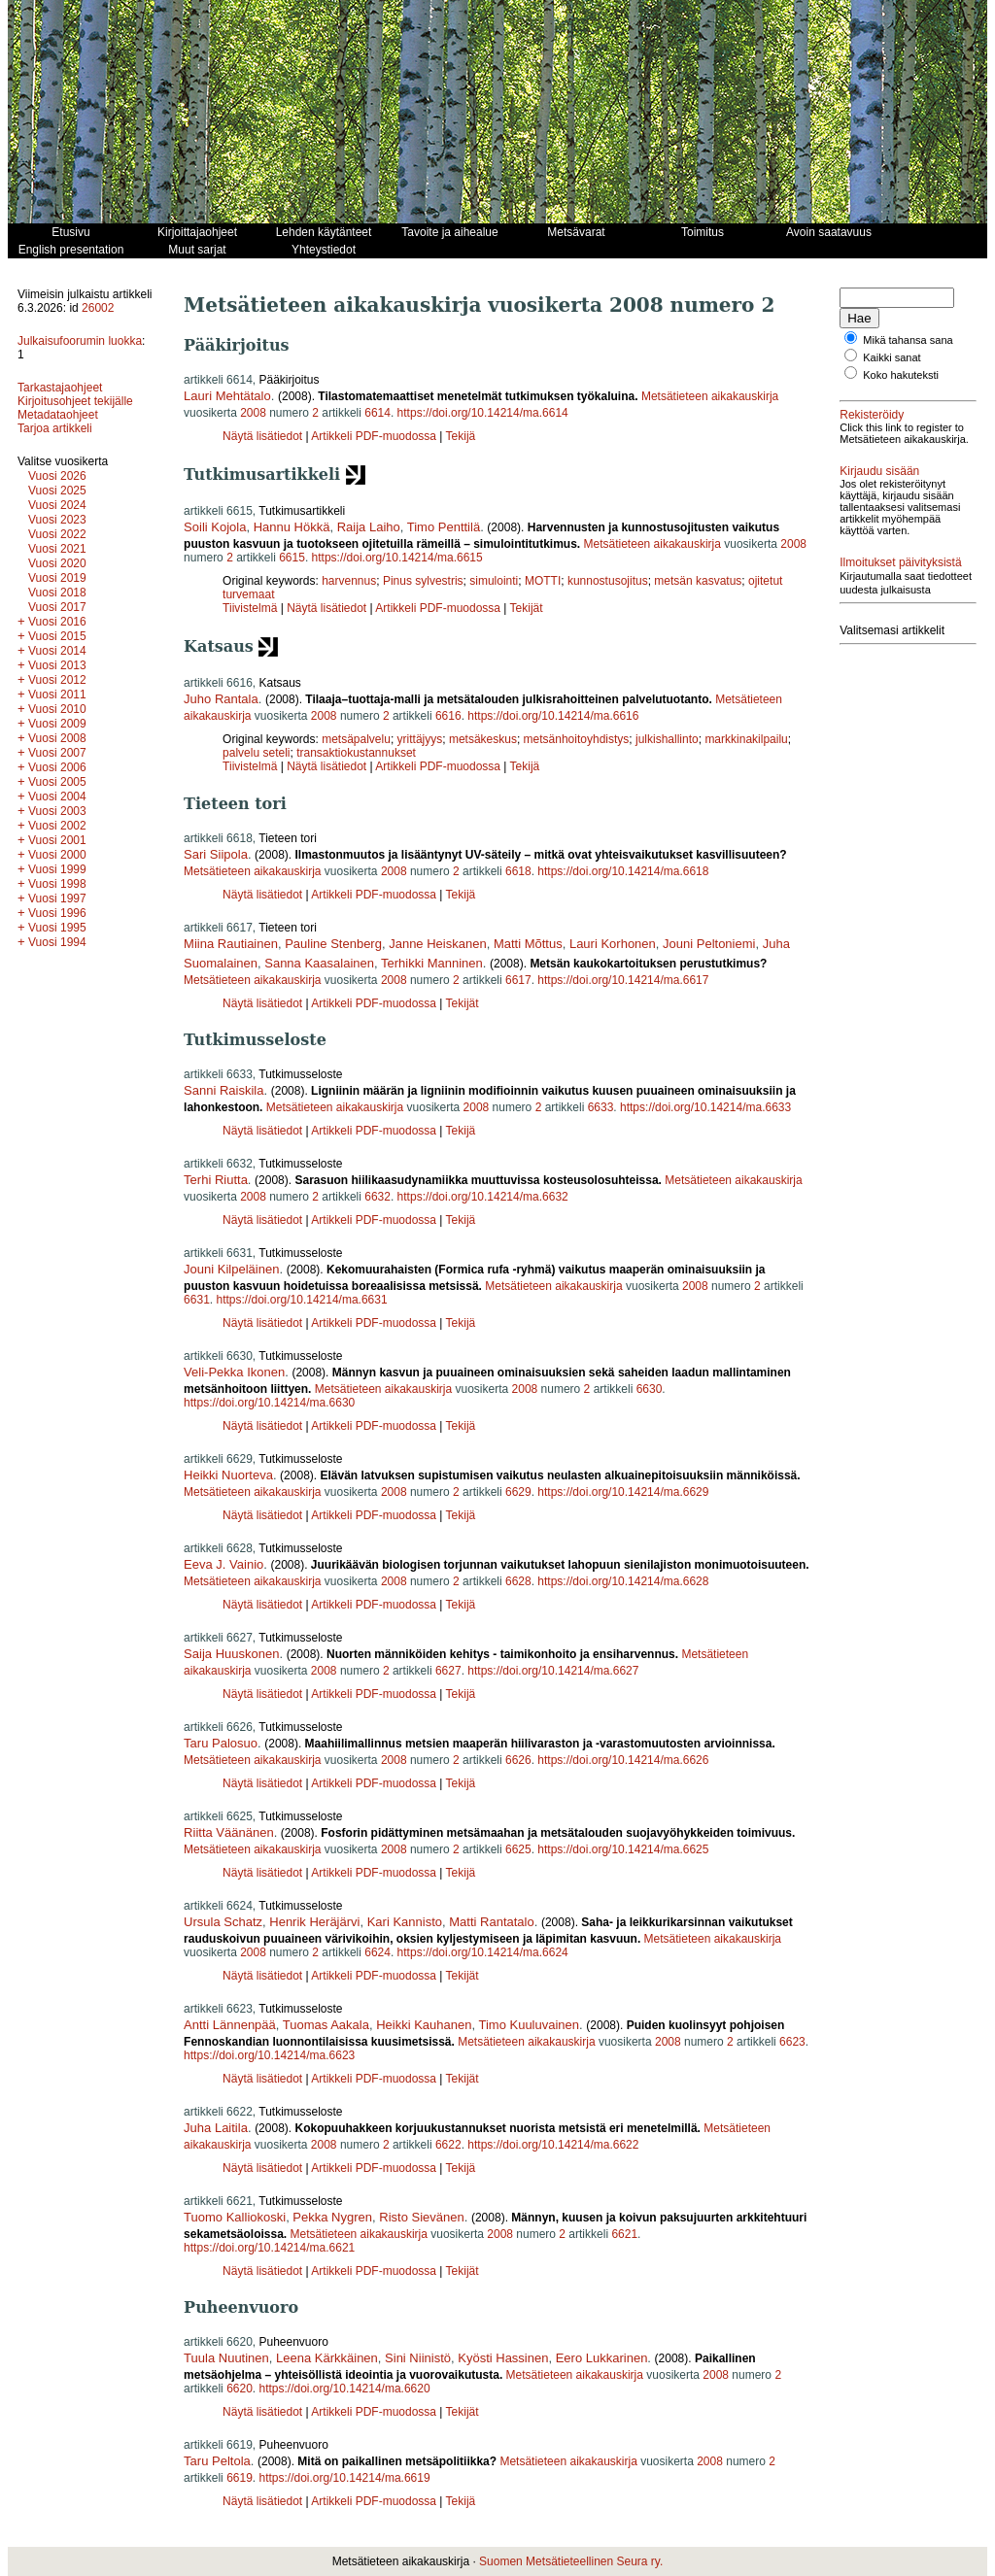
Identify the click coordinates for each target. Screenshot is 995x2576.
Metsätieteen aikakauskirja (709, 396)
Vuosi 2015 (57, 636)
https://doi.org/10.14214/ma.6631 (301, 1299)
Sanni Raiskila (223, 1090)
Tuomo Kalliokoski (235, 2217)
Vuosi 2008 (57, 738)
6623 (792, 2042)
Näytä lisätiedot (264, 436)
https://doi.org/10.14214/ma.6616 (552, 716)
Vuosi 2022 (57, 534)
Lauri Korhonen (612, 943)
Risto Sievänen (421, 2217)
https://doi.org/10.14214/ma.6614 (482, 413)
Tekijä (461, 436)
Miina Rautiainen (231, 943)
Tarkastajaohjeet (59, 387)
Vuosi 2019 (57, 578)
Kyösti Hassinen (503, 2358)
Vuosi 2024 (57, 505)
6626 (518, 1760)
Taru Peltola (217, 2461)
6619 (239, 2478)
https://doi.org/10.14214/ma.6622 (552, 2145)
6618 (518, 871)
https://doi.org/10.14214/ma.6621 (269, 2247)
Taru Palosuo (220, 1743)
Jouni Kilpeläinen (231, 1269)
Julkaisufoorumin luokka (79, 341)
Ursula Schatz (223, 1922)
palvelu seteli (256, 753)
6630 (649, 1389)
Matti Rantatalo (491, 1922)
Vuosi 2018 (57, 592)
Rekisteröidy (872, 415)
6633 (601, 1107)
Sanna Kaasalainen (319, 963)
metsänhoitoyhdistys (577, 739)
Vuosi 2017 (57, 607)
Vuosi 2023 (57, 519)
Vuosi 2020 (57, 563)
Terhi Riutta (216, 1179)
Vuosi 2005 (57, 782)
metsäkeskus (483, 739)
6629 (518, 1492)
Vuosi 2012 (57, 680)
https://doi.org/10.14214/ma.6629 (622, 1492)
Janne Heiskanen (437, 943)
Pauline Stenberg (333, 943)
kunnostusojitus (607, 581)
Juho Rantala (221, 699)
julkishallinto (667, 739)
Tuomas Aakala (326, 2024)
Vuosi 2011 (57, 694)
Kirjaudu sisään (879, 471)
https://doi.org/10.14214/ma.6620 (344, 2388)
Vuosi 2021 (57, 549)
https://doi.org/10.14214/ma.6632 (482, 1196)
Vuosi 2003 (57, 811)
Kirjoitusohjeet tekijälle (75, 401)
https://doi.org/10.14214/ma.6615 (397, 557)
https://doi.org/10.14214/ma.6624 (482, 1952)
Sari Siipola (216, 854)
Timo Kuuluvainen (528, 2024)
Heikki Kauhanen (423, 2024)
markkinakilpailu (745, 739)
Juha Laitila (216, 2127)
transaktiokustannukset (356, 753)
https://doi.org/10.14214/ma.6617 (622, 980)
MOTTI (543, 581)
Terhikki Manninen (432, 963)
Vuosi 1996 (57, 913)
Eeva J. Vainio (223, 1564)
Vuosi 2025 (57, 490)
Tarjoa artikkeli (54, 428)
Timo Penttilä (443, 527)
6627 (448, 1671)
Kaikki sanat (891, 357)
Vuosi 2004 (57, 796)
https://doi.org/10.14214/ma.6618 (622, 871)
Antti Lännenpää (230, 2024)
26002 (98, 308)
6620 (239, 2388)
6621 (624, 2234)
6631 (197, 1299)
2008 (253, 413)
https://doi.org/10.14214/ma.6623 (269, 2055)
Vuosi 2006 (57, 767)
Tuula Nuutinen (226, 2358)
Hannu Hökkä (292, 527)
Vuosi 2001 (57, 840)
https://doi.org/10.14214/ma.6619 (344, 2478)
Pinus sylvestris (423, 581)
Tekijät (526, 608)
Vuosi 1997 (57, 898)
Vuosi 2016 (57, 621)
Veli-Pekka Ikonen (234, 1372)
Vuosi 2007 (57, 753)
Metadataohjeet (57, 415)
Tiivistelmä (250, 608)
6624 (377, 1952)
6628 (518, 1581)
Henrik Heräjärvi (314, 1922)
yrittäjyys (420, 739)
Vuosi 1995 (57, 927)
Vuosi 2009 (57, 723)
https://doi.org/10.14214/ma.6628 (622, 1581)
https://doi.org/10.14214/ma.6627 (552, 1671)
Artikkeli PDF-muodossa (373, 436)
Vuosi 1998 (57, 884)
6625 (518, 1849)
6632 (377, 1196)
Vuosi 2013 (57, 665)
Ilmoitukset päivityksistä (900, 562)
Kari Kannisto (404, 1922)
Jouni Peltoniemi (709, 943)
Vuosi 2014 (57, 651)
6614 (377, 413)
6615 (292, 557)
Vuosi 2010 (57, 709)
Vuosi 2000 (57, 855)
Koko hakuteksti (901, 375)
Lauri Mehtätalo (227, 396)
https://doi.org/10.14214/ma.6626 (622, 1760)
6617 (518, 980)
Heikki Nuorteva (228, 1475)
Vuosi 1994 (57, 942)
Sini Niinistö (418, 2358)
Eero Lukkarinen (602, 2358)
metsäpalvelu (356, 739)
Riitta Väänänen (229, 1832)
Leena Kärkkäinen (327, 2358)
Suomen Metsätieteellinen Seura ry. (571, 2561)
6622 (448, 2145)
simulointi (493, 581)
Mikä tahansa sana (907, 340)
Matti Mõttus (528, 943)
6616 (448, 716)
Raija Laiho (368, 527)
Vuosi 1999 (57, 869)
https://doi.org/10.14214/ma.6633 (705, 1107)
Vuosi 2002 (57, 825)
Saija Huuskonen (231, 1653)
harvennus (349, 581)
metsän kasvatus (697, 581)
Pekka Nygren (332, 2217)
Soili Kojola (215, 527)
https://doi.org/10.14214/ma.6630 (269, 1402)
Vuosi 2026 (57, 476)
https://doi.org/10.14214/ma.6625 (622, 1849)
